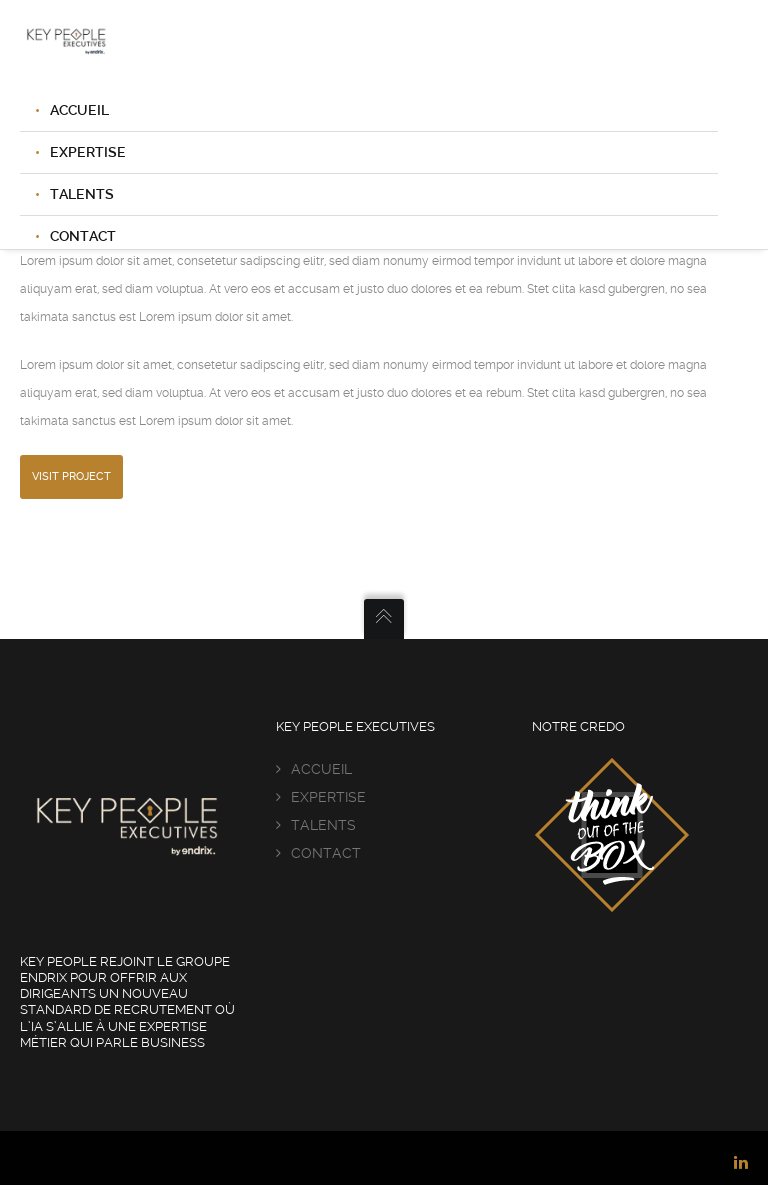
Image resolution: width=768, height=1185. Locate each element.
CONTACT (326, 853)
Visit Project (71, 476)
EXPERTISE (88, 152)
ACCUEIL (79, 110)
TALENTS (82, 194)
